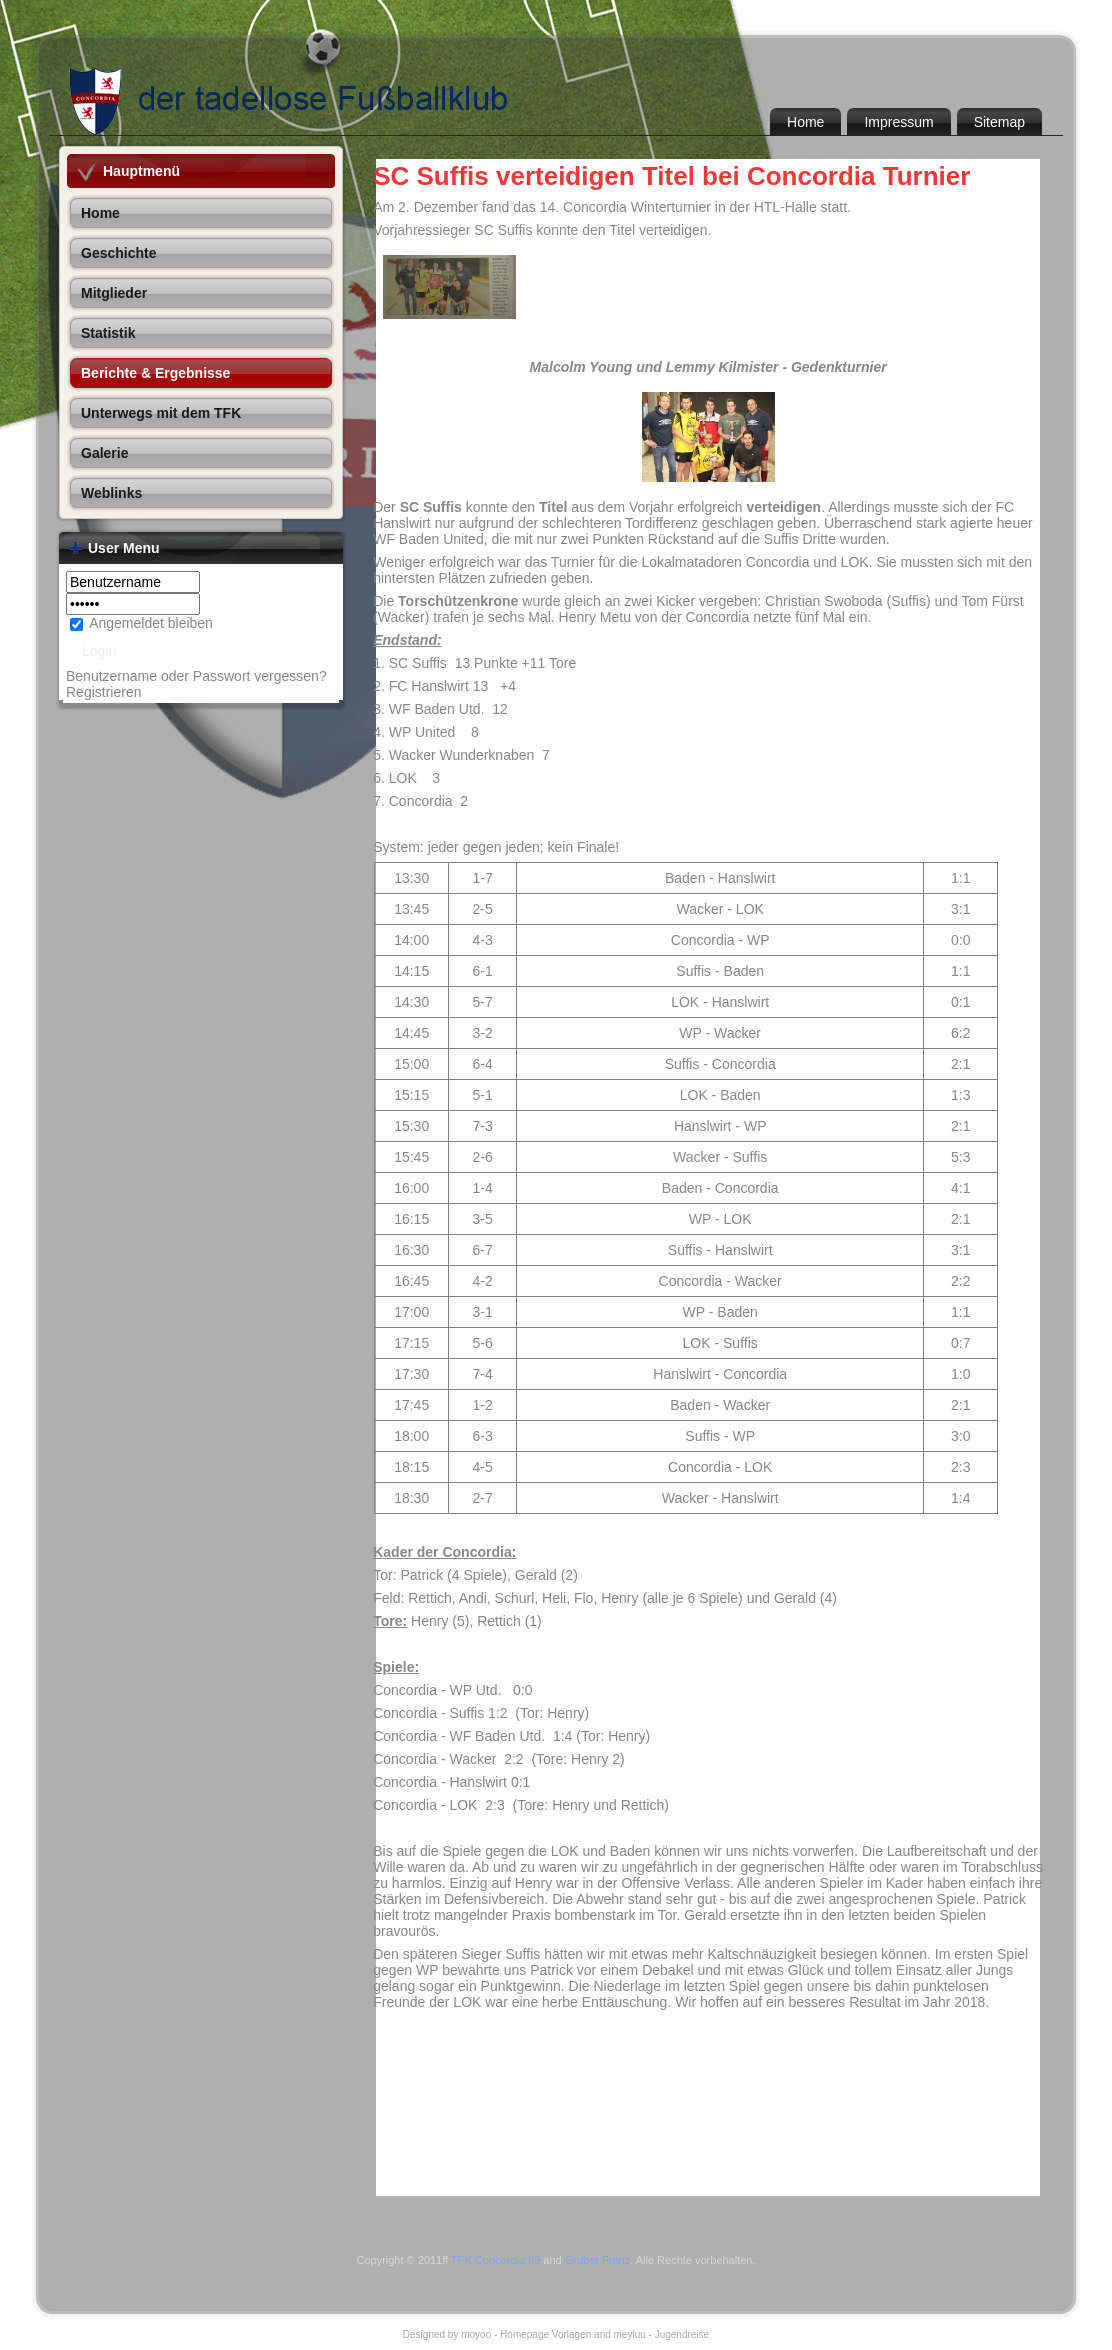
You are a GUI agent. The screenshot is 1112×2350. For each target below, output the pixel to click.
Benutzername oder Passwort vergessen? (196, 676)
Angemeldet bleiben (151, 623)
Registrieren (103, 692)
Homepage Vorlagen (545, 2334)
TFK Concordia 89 (495, 2260)
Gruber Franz (597, 2260)
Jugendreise (682, 2334)
